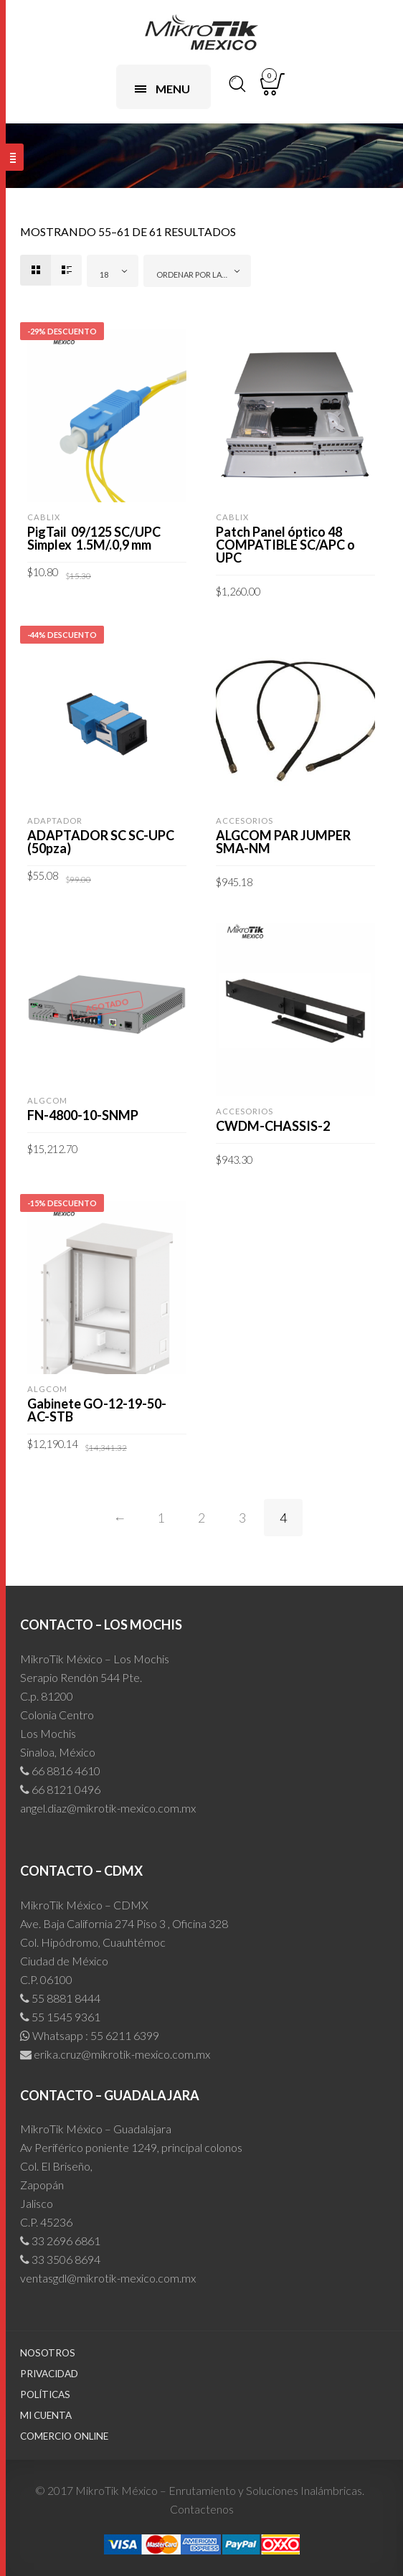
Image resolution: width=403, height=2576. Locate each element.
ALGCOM (47, 1100)
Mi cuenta (46, 2415)
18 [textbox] (104, 274)
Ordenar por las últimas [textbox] (200, 274)
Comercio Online (64, 2436)
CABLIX (43, 517)
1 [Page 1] (160, 1518)
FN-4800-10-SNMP (82, 1115)
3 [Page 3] (242, 1518)
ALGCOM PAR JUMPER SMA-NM (283, 841)
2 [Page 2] (201, 1518)
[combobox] (112, 271)
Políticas (45, 2394)
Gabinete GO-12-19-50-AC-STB (96, 1410)
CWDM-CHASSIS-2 (273, 1126)
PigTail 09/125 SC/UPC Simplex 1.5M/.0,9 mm (94, 538)
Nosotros (47, 2353)
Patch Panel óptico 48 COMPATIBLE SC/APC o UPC (285, 544)
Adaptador (54, 820)
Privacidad (49, 2373)
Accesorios (244, 820)
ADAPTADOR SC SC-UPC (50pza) (100, 841)
